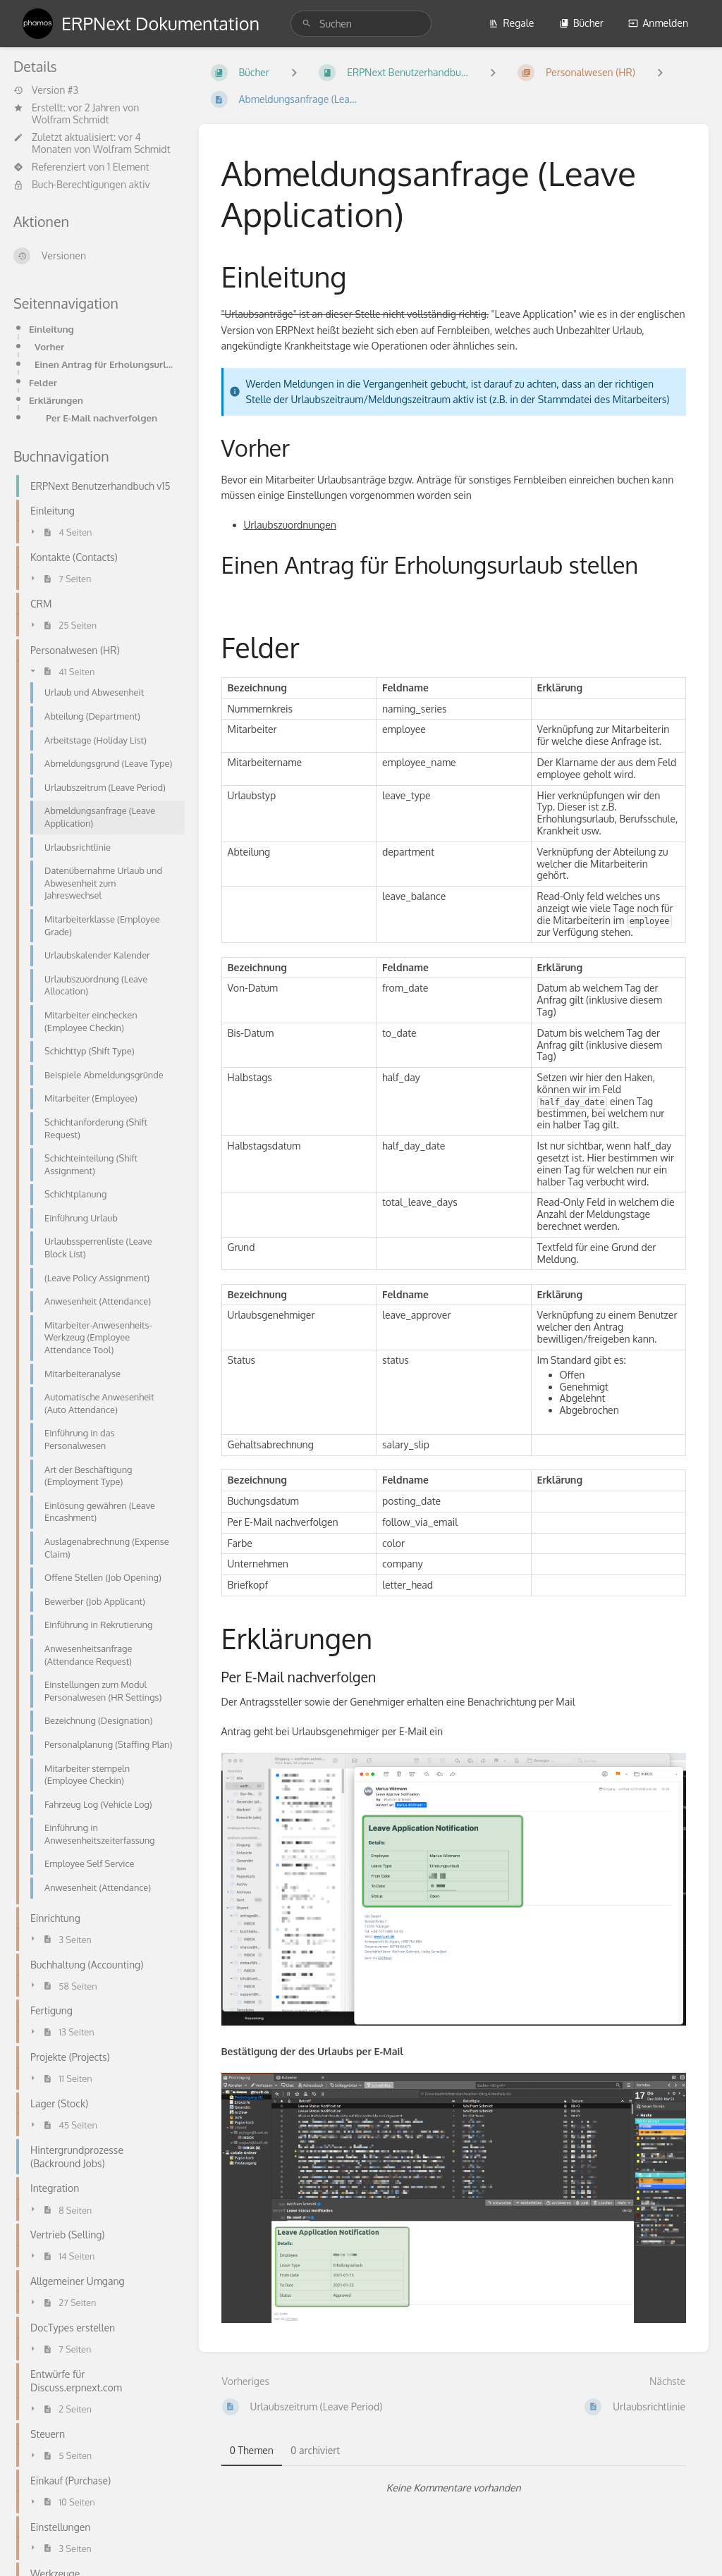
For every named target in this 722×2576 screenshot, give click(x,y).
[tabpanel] (454, 2488)
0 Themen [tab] (252, 2450)
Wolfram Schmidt (70, 119)
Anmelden (658, 23)
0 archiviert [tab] (315, 2450)
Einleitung (51, 329)
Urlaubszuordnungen (290, 525)
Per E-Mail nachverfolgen (101, 418)
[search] (361, 24)
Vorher (49, 346)
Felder (43, 382)
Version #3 (45, 90)
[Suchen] (307, 24)
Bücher (581, 23)
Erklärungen (56, 400)
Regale (511, 23)
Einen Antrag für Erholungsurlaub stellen (105, 364)
